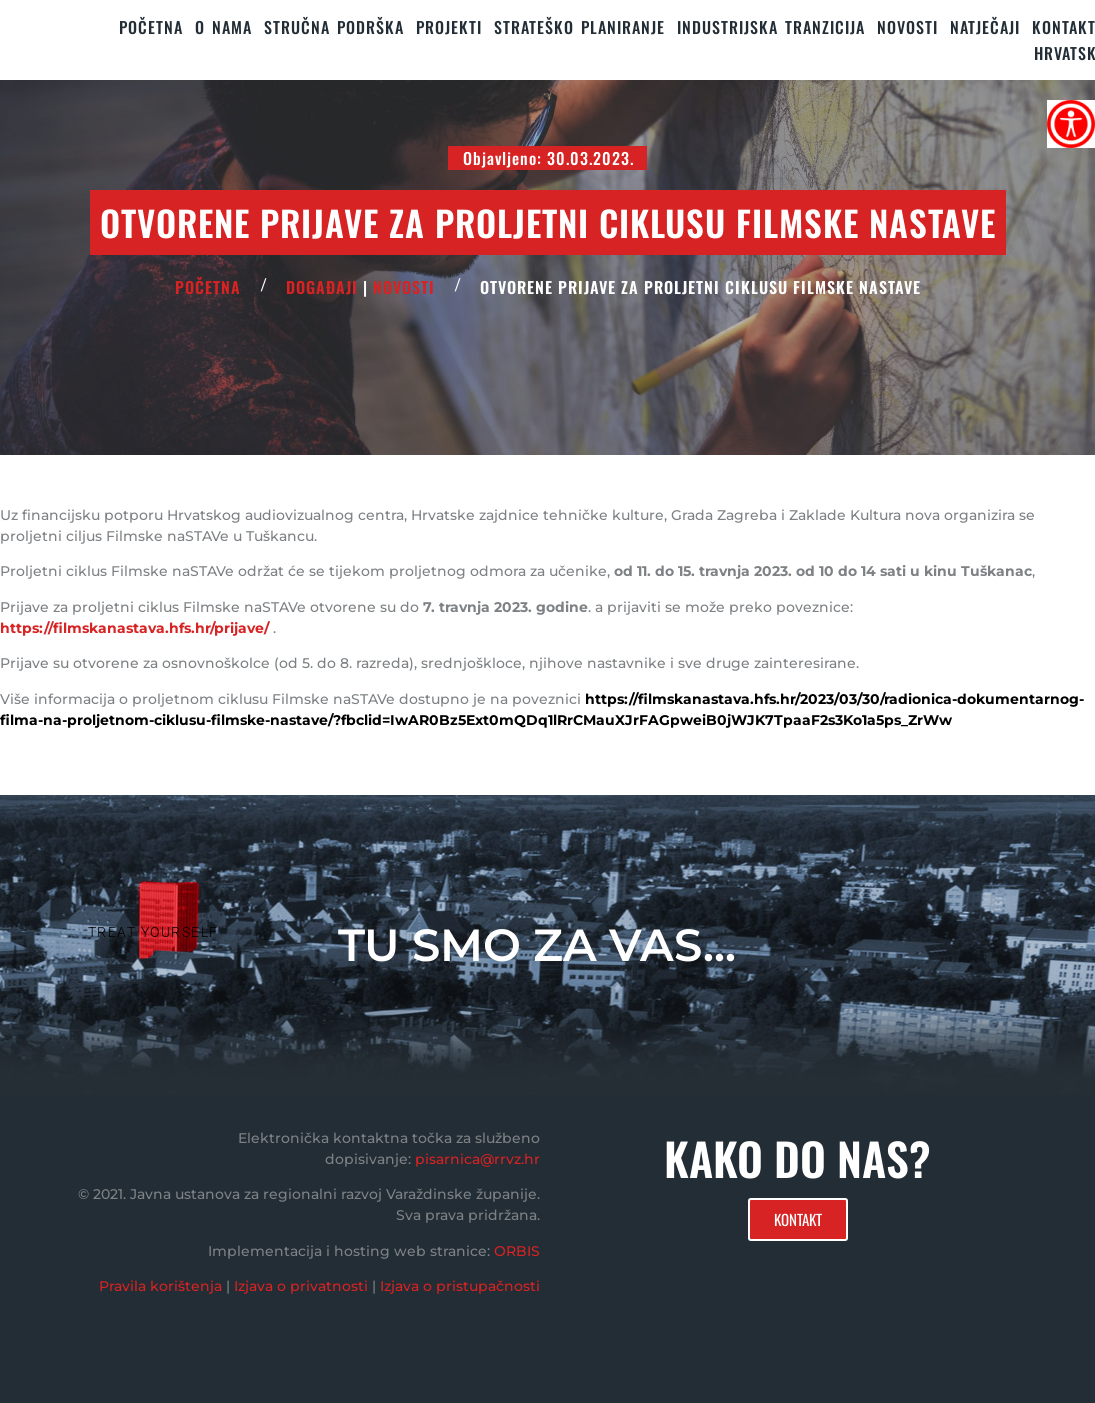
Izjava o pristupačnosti (460, 1286)
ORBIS (517, 1251)
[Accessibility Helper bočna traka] (1071, 124)
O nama (223, 27)
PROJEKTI (449, 27)
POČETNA (208, 287)
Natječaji (985, 27)
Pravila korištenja (160, 1286)
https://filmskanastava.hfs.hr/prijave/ (134, 628)
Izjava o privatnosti (301, 1286)
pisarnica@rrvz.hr (477, 1159)
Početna (151, 27)
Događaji (322, 287)
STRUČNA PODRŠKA (334, 27)
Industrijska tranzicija (771, 27)
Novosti (907, 27)
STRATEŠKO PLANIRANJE (579, 27)
